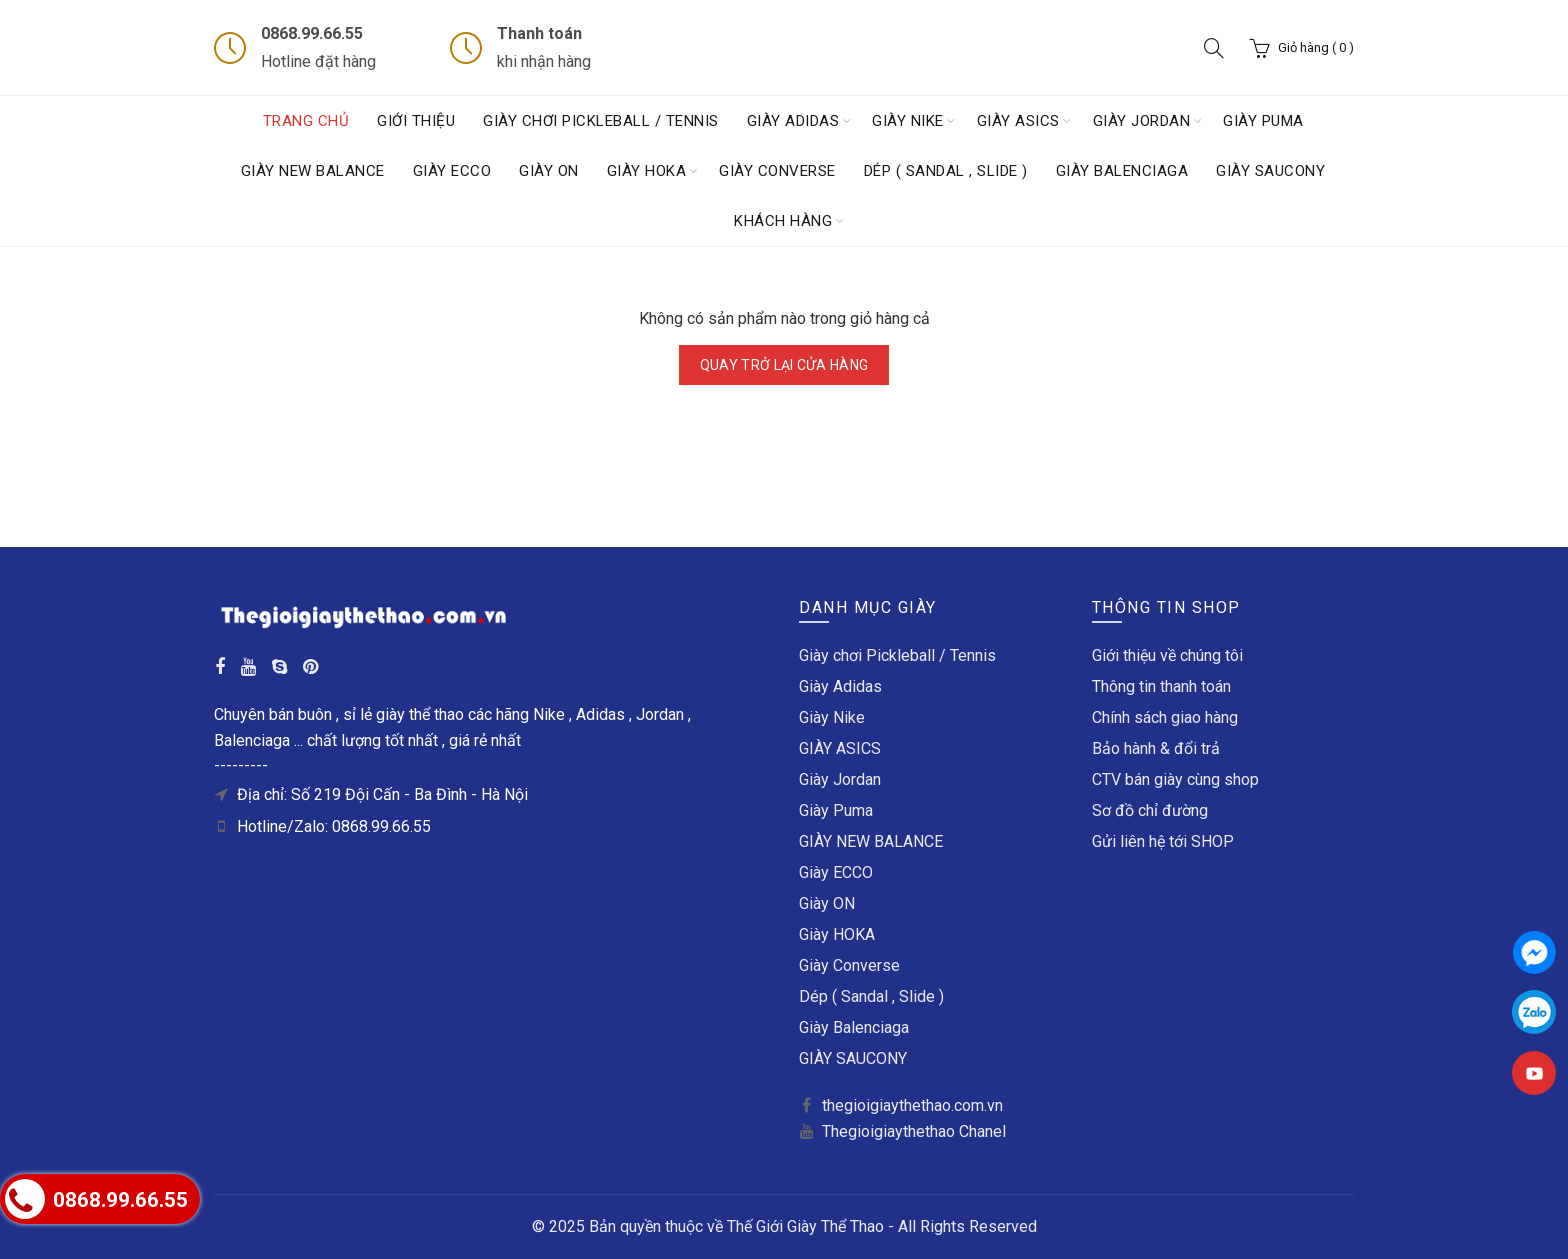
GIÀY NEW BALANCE (313, 171)
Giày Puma (1263, 121)
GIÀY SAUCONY (1270, 171)
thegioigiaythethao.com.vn (912, 1105)
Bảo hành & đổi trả (1156, 748)
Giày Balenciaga (1122, 171)
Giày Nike (908, 121)
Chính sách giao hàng (1165, 717)
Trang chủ (306, 121)
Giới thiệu (416, 121)
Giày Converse (777, 171)
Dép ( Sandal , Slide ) (946, 171)
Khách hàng (783, 221)
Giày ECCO (452, 171)
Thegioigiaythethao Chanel (914, 1131)
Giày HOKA (647, 171)
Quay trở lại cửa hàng (784, 365)
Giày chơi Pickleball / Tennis (601, 121)
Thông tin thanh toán (1161, 686)
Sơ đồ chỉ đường (1150, 810)
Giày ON (549, 171)
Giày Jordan (1142, 121)
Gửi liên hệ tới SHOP (1163, 841)
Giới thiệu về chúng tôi (1167, 655)
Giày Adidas (793, 121)
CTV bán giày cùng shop (1175, 779)
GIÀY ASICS (1018, 121)
